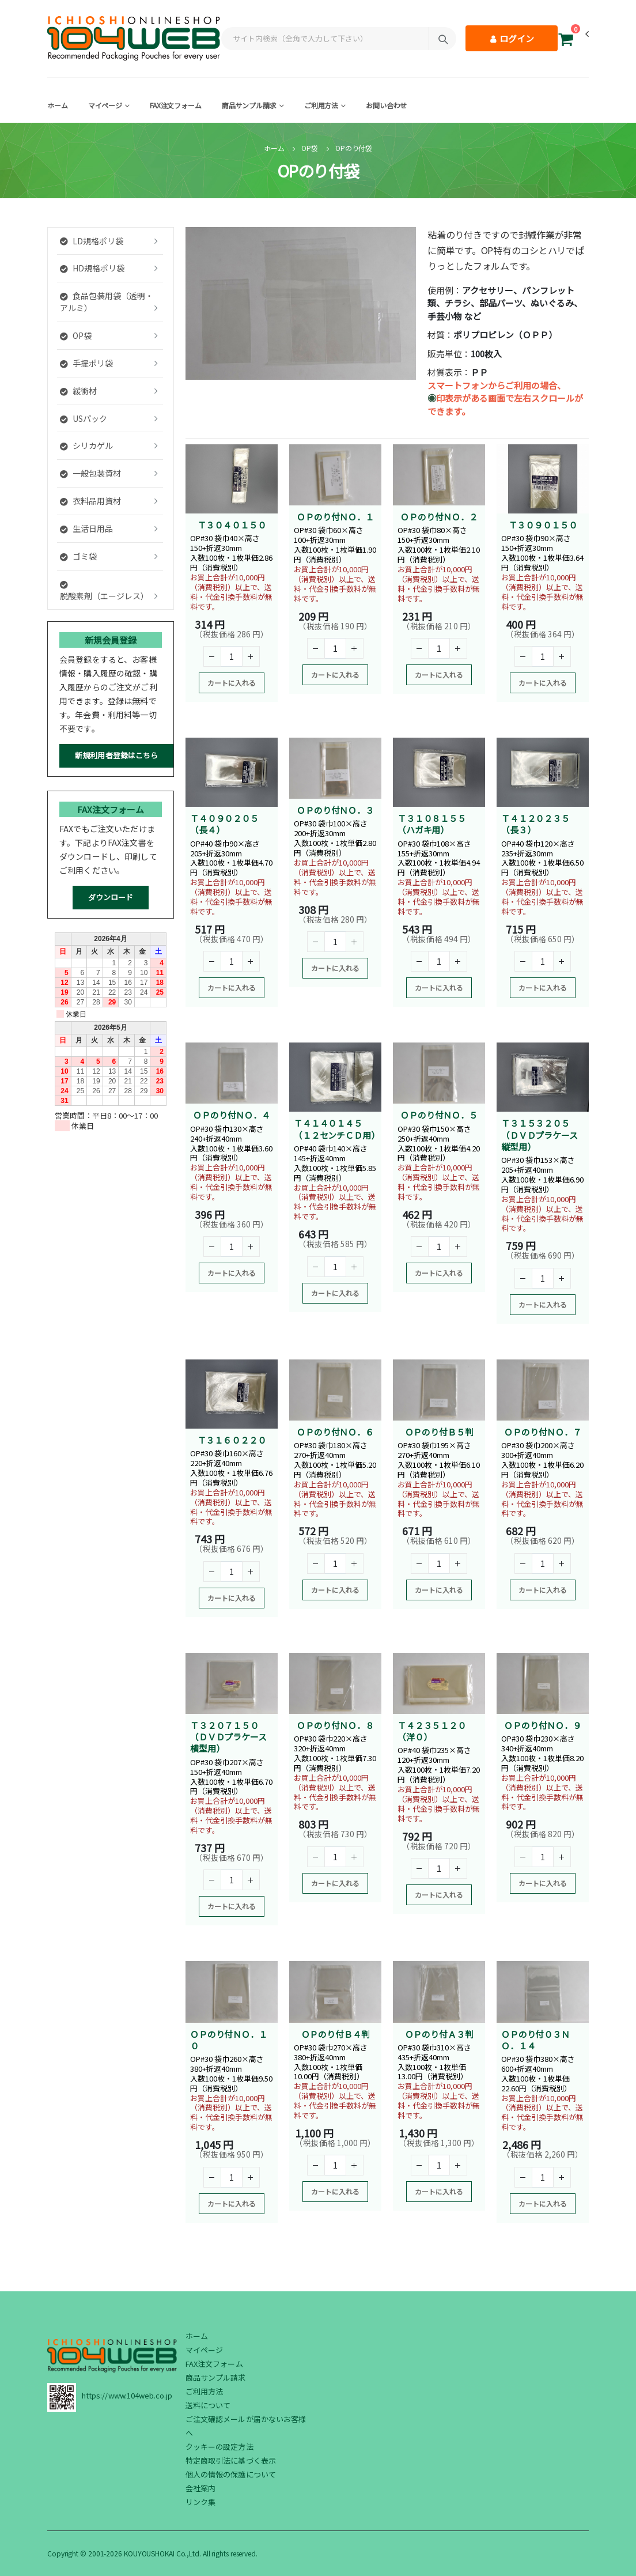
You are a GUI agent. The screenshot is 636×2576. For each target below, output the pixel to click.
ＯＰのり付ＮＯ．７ (542, 1432)
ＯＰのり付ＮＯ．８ (335, 1725)
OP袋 (309, 148)
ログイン (511, 38)
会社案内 (200, 2488)
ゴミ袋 (78, 556)
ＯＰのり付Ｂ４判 (335, 2034)
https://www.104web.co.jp (127, 2395)
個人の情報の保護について (231, 2474)
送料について (208, 2405)
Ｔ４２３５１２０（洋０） (432, 1731)
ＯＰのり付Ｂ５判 (439, 1432)
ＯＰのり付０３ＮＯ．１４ (535, 2040)
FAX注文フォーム (176, 105)
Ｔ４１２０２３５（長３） (535, 824)
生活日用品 (86, 528)
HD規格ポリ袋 (92, 268)
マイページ (105, 105)
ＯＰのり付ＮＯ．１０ (228, 2040)
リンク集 (200, 2501)
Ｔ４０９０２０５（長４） (224, 824)
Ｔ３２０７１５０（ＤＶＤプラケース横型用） (228, 1737)
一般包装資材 (90, 473)
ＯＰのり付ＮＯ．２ (439, 517)
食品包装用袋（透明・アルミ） (106, 301)
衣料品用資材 (90, 501)
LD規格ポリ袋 (91, 241)
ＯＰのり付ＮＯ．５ (439, 1115)
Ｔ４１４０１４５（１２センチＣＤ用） (337, 1128)
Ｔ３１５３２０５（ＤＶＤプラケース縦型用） (539, 1135)
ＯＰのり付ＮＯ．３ (335, 810)
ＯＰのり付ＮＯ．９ (542, 1725)
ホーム (57, 105)
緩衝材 (78, 390)
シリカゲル (86, 445)
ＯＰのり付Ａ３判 (439, 2034)
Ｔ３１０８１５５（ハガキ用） (432, 824)
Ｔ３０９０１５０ (543, 525)
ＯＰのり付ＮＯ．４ (231, 1115)
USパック (83, 418)
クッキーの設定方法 (219, 2446)
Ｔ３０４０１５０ (232, 525)
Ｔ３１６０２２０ (232, 1440)
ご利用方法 (321, 105)
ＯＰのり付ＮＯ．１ (335, 517)
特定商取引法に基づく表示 (231, 2460)
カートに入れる (231, 683)
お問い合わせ (386, 105)
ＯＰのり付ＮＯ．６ (335, 1432)
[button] (566, 41)
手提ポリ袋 (86, 363)
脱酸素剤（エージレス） (104, 591)
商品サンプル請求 (249, 105)
